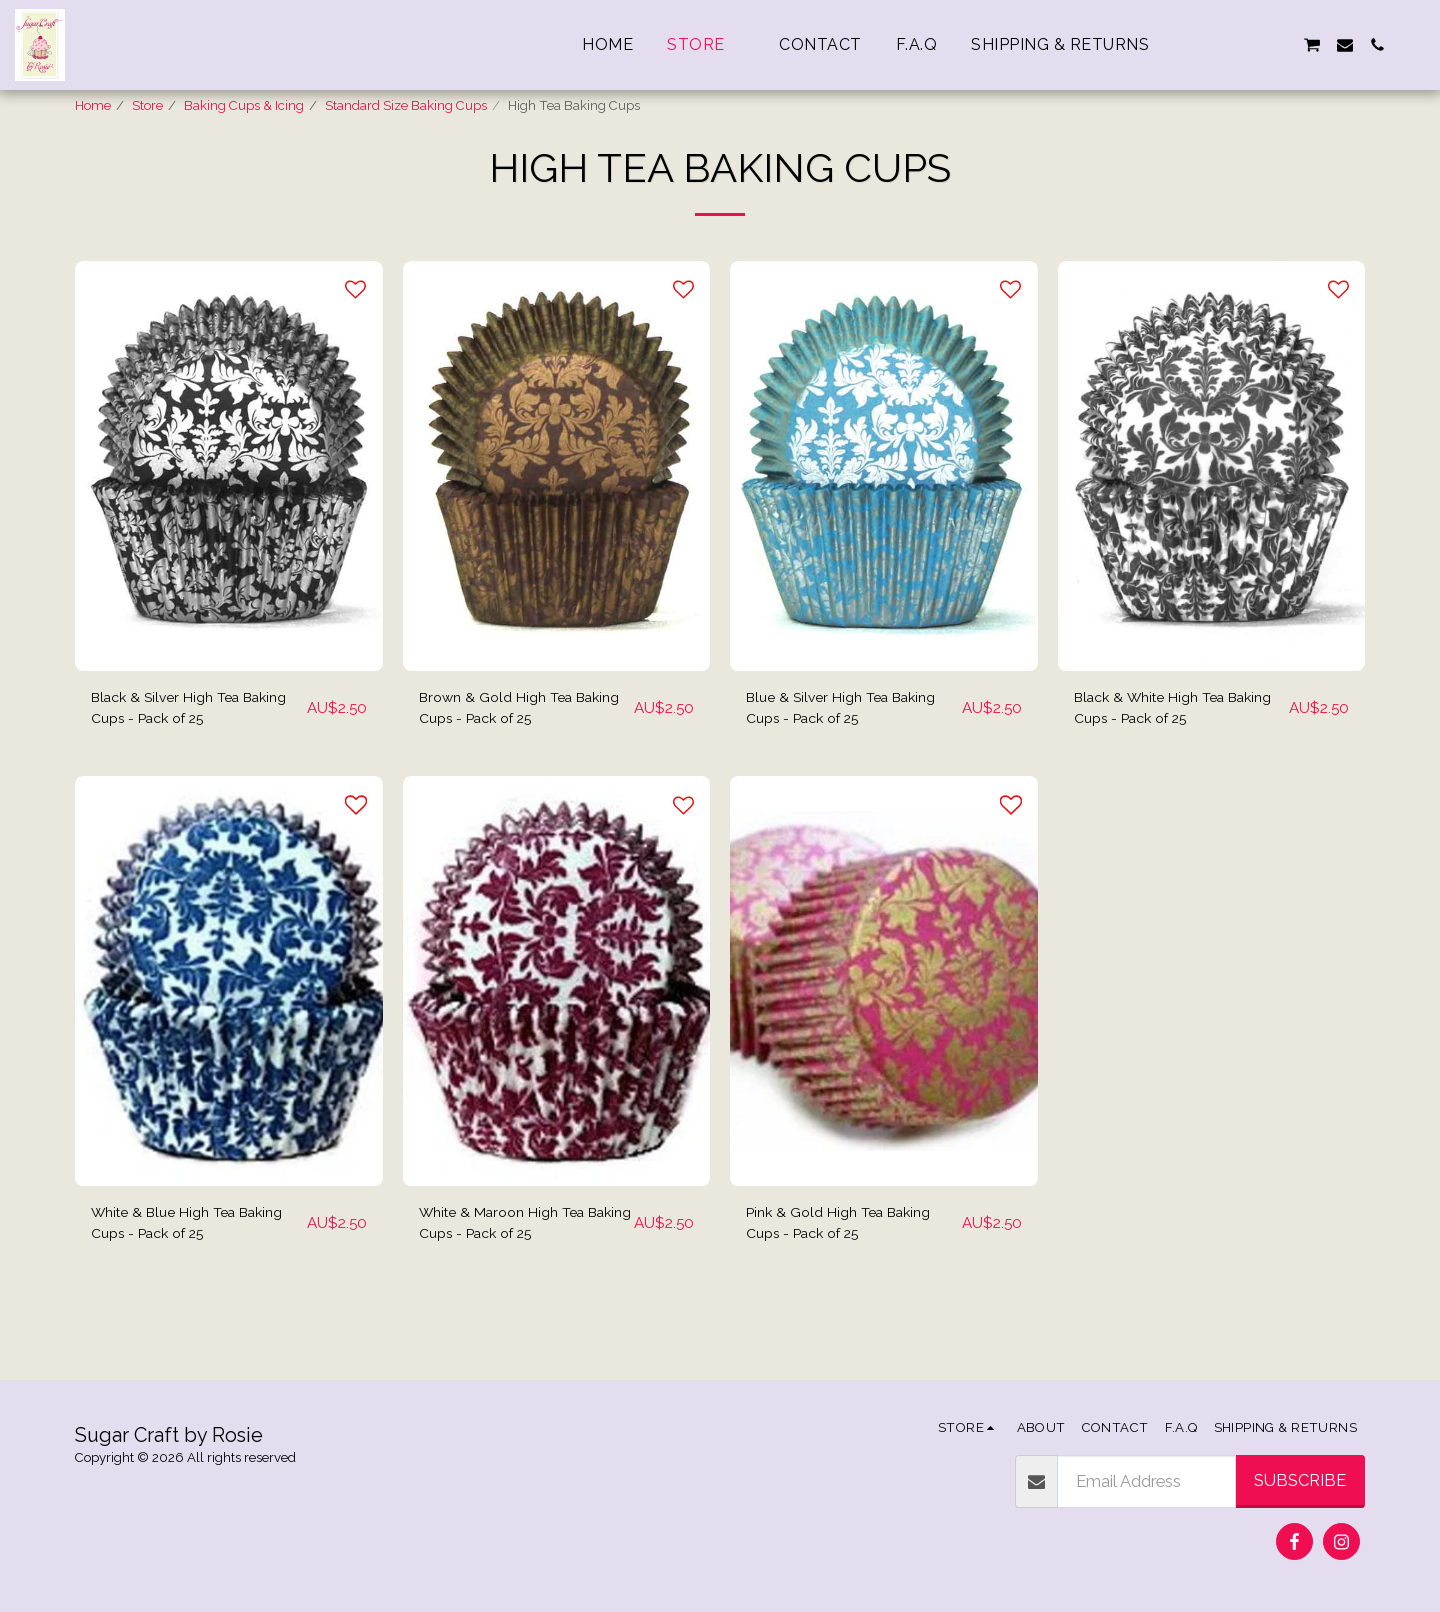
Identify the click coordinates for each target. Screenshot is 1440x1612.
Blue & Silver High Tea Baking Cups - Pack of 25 (839, 760)
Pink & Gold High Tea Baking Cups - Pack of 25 (851, 1283)
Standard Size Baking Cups (406, 105)
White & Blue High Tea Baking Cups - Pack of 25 (184, 1283)
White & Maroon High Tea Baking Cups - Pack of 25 (514, 1283)
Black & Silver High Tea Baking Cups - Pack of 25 (184, 760)
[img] (229, 515)
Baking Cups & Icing (244, 105)
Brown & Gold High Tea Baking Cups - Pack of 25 (512, 760)
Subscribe (1300, 1480)
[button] (1215, 45)
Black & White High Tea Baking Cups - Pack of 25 (1167, 760)
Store (147, 105)
